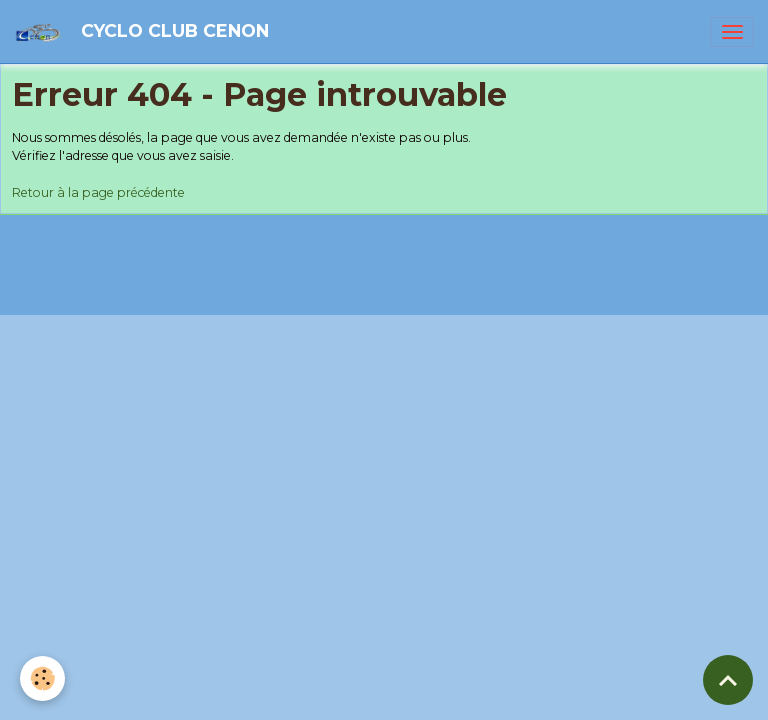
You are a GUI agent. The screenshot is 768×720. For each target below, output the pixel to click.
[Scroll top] (728, 680)
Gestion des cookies (471, 295)
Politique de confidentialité (318, 295)
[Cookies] (42, 678)
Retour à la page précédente (98, 192)
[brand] (145, 31)
